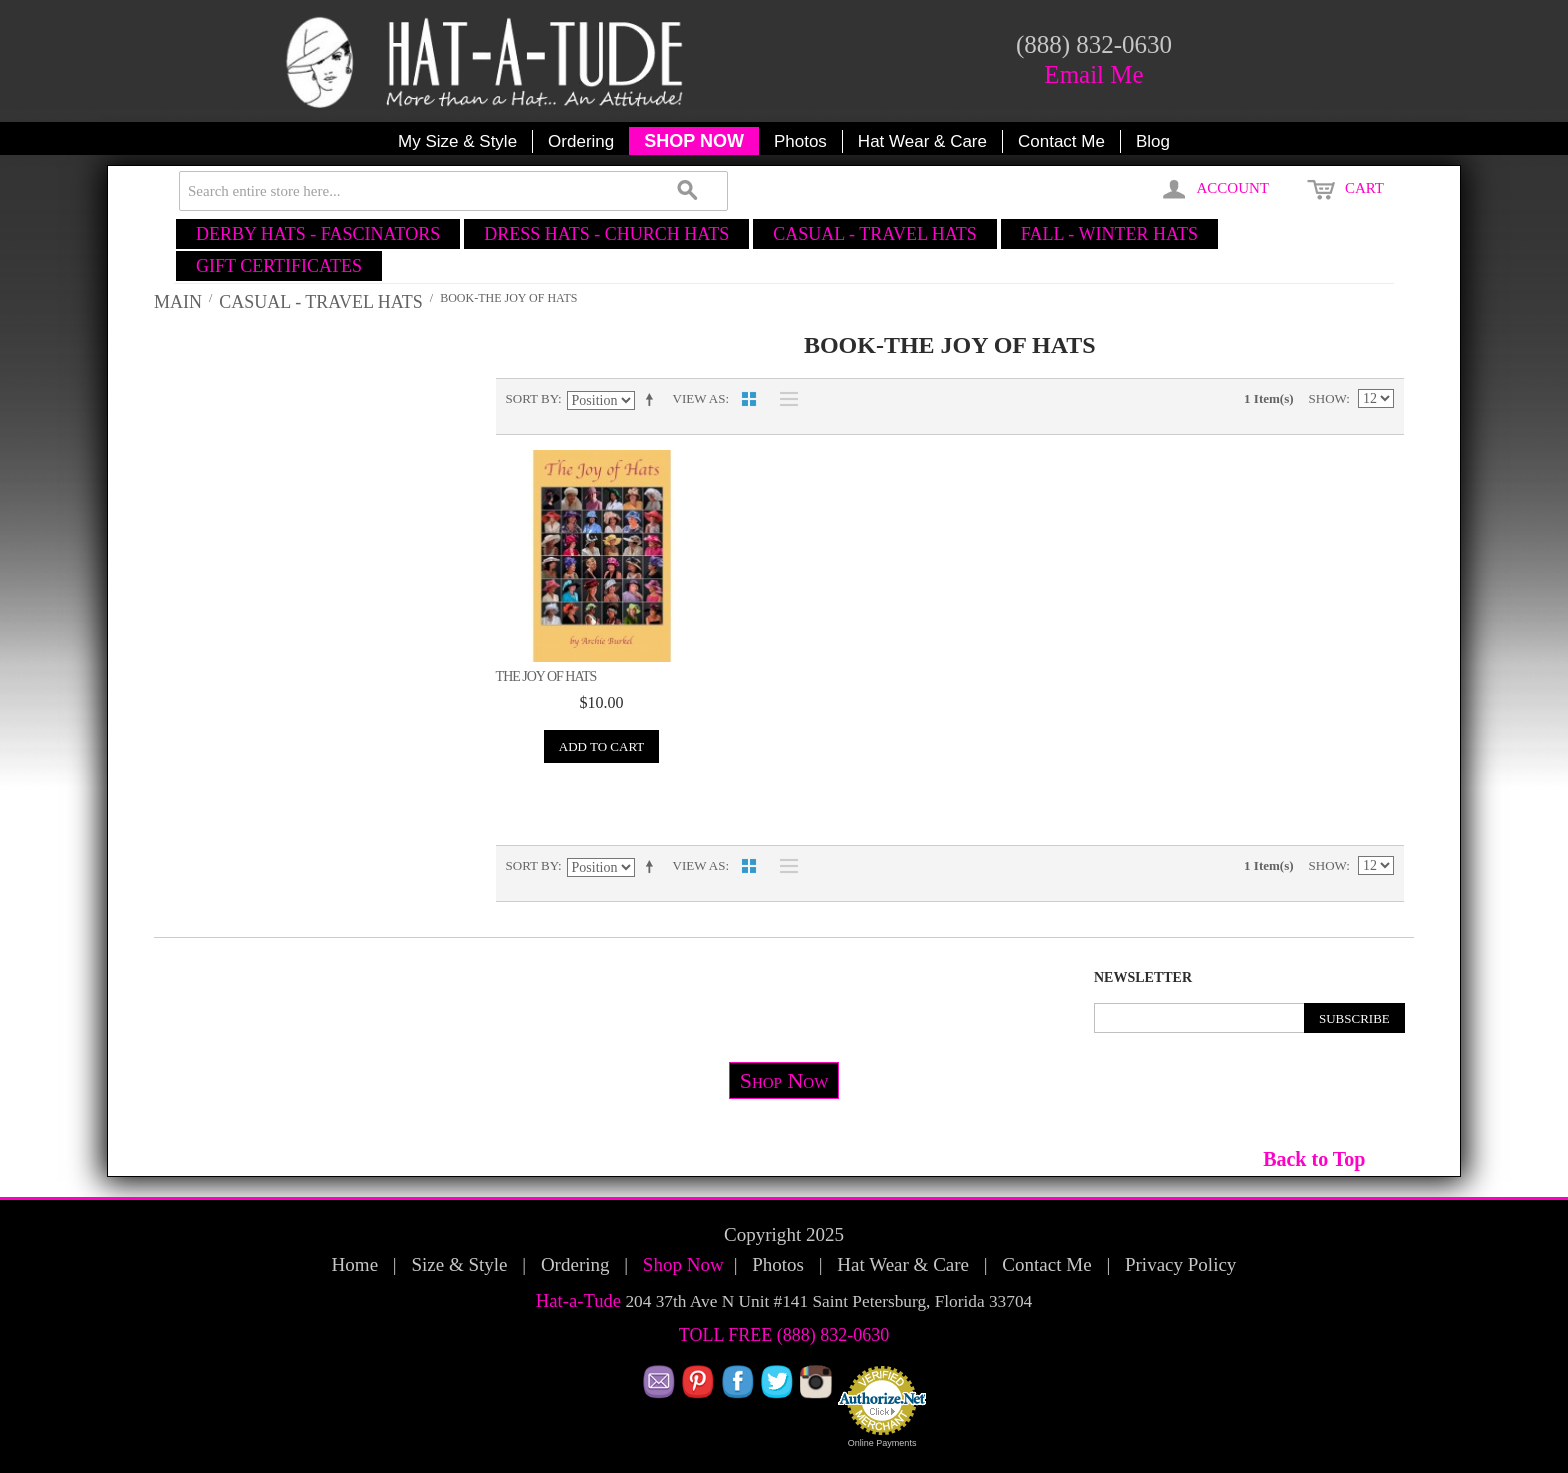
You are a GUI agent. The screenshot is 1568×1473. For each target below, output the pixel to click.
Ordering (581, 141)
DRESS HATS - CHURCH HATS (606, 234)
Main (178, 302)
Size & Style (459, 1264)
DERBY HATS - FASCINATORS (318, 234)
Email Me (1093, 74)
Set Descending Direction (653, 399)
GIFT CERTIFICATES (279, 266)
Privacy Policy (1180, 1264)
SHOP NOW (694, 141)
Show (1328, 398)
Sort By (532, 398)
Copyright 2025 (784, 1234)
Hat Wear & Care (922, 141)
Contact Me (1061, 141)
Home (355, 1264)
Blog (1153, 141)
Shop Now (784, 1080)
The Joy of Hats (546, 676)
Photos (800, 141)
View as (699, 398)
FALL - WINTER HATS (1109, 234)
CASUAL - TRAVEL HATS (875, 234)
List (784, 399)
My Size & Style (457, 141)
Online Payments (882, 1443)
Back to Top (1314, 1159)
